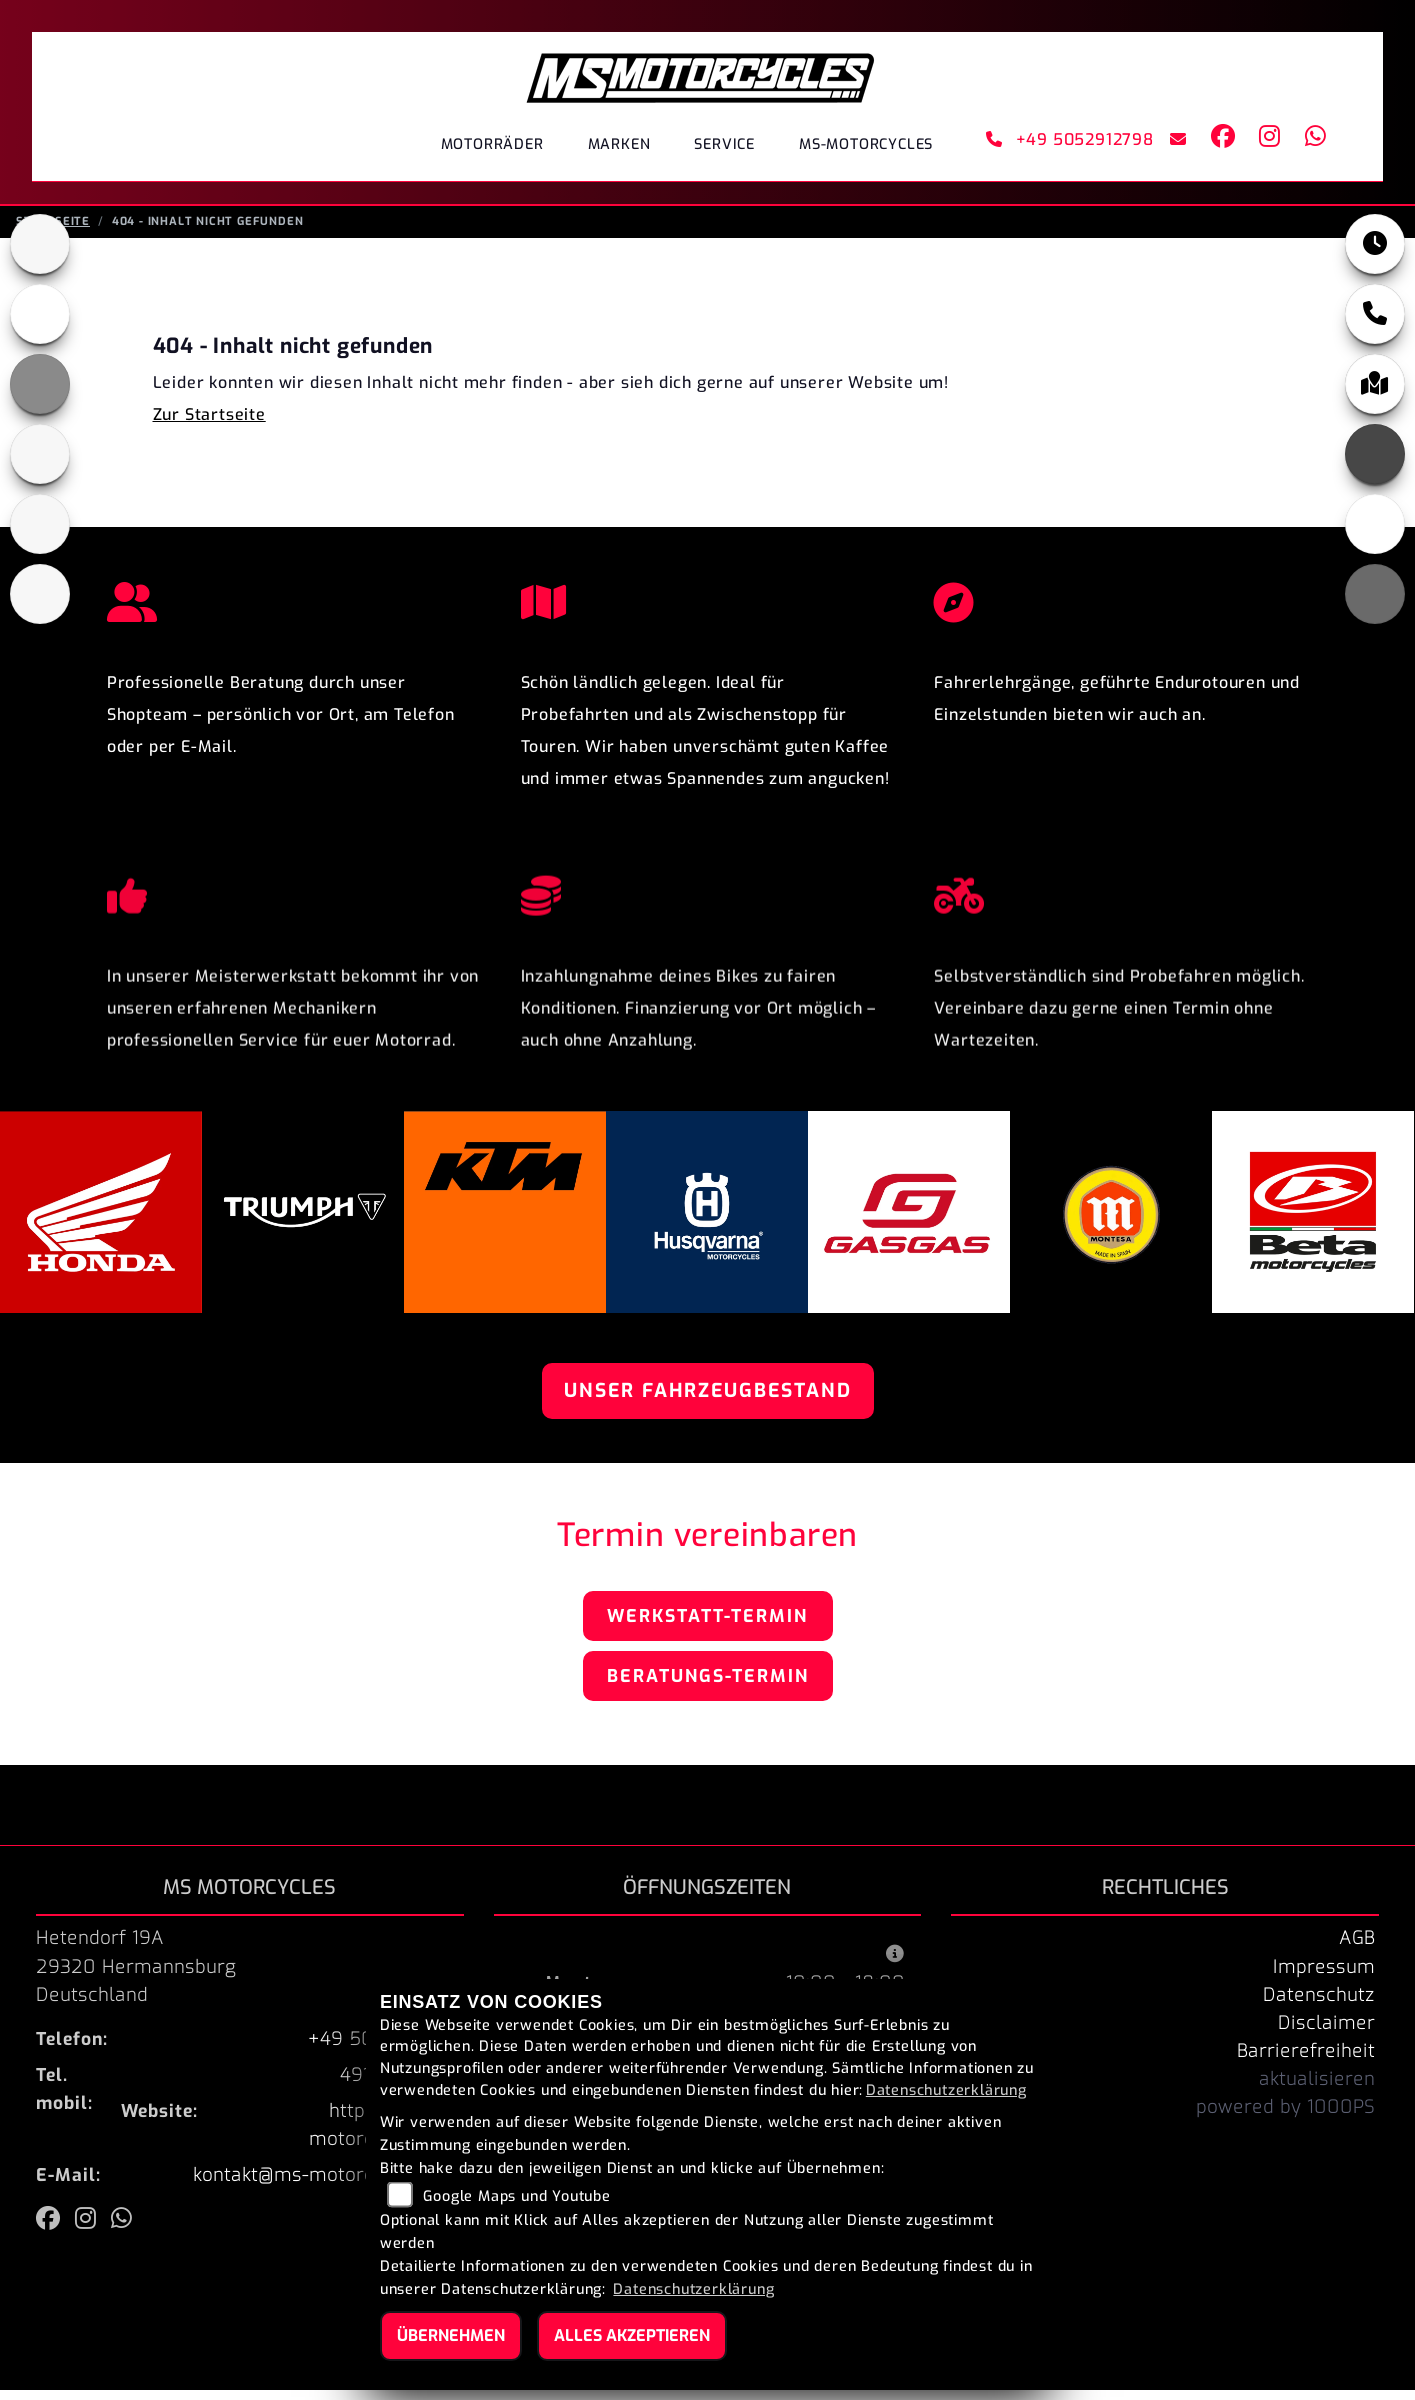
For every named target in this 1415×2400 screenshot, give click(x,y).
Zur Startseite (209, 424)
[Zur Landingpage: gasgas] (40, 534)
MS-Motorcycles (866, 144)
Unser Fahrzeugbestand (708, 1400)
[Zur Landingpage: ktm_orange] (40, 394)
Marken (619, 144)
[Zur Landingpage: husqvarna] (40, 464)
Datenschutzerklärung (946, 2090)
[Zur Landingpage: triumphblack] (40, 254)
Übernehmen (451, 2335)
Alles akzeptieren (632, 2335)
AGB (1357, 1948)
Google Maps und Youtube (516, 2196)
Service (724, 144)
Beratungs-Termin (708, 1686)
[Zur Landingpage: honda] (40, 324)
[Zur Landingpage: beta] (40, 604)
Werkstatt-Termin (707, 1626)
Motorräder (492, 144)
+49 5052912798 (1070, 139)
